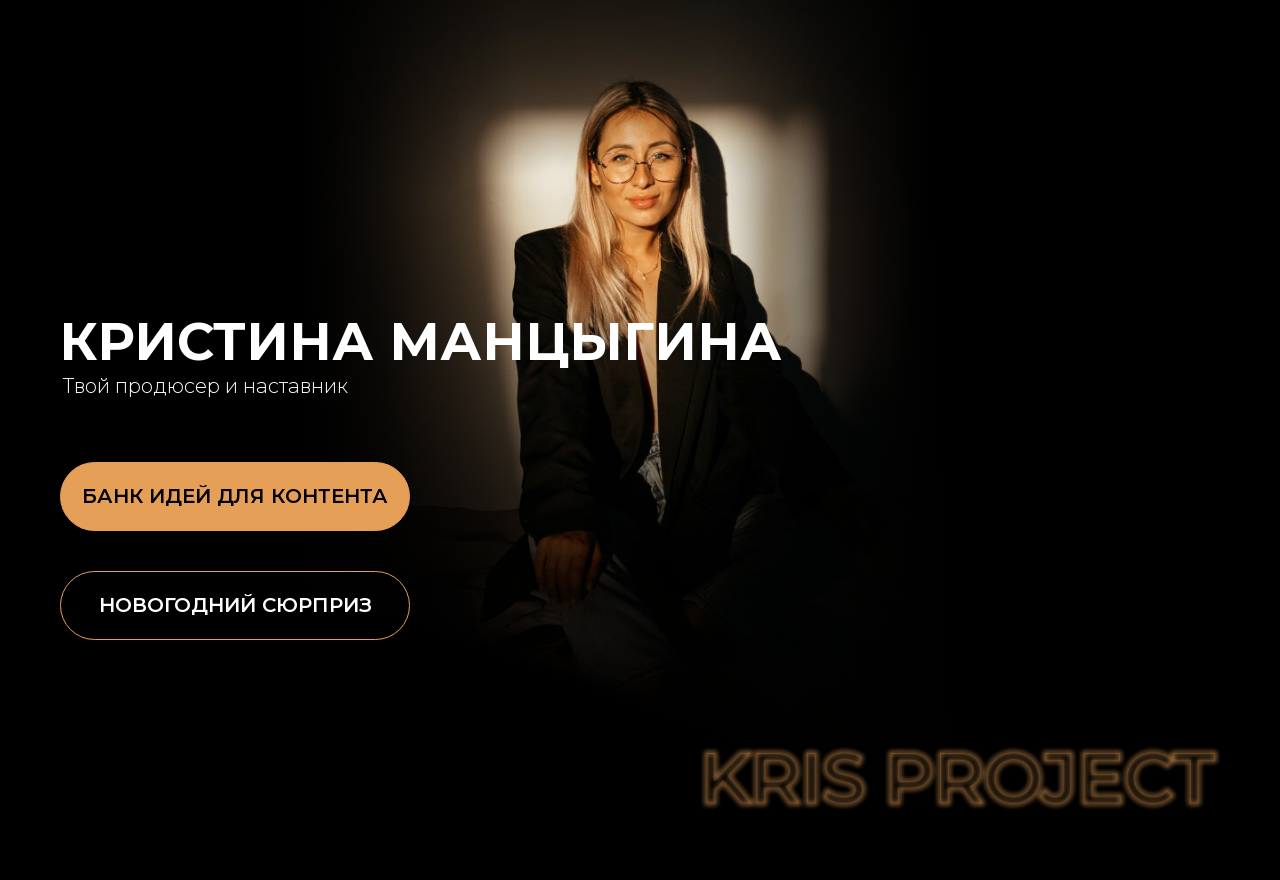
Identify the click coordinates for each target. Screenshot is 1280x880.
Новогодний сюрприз (235, 605)
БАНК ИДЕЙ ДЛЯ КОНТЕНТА (235, 496)
